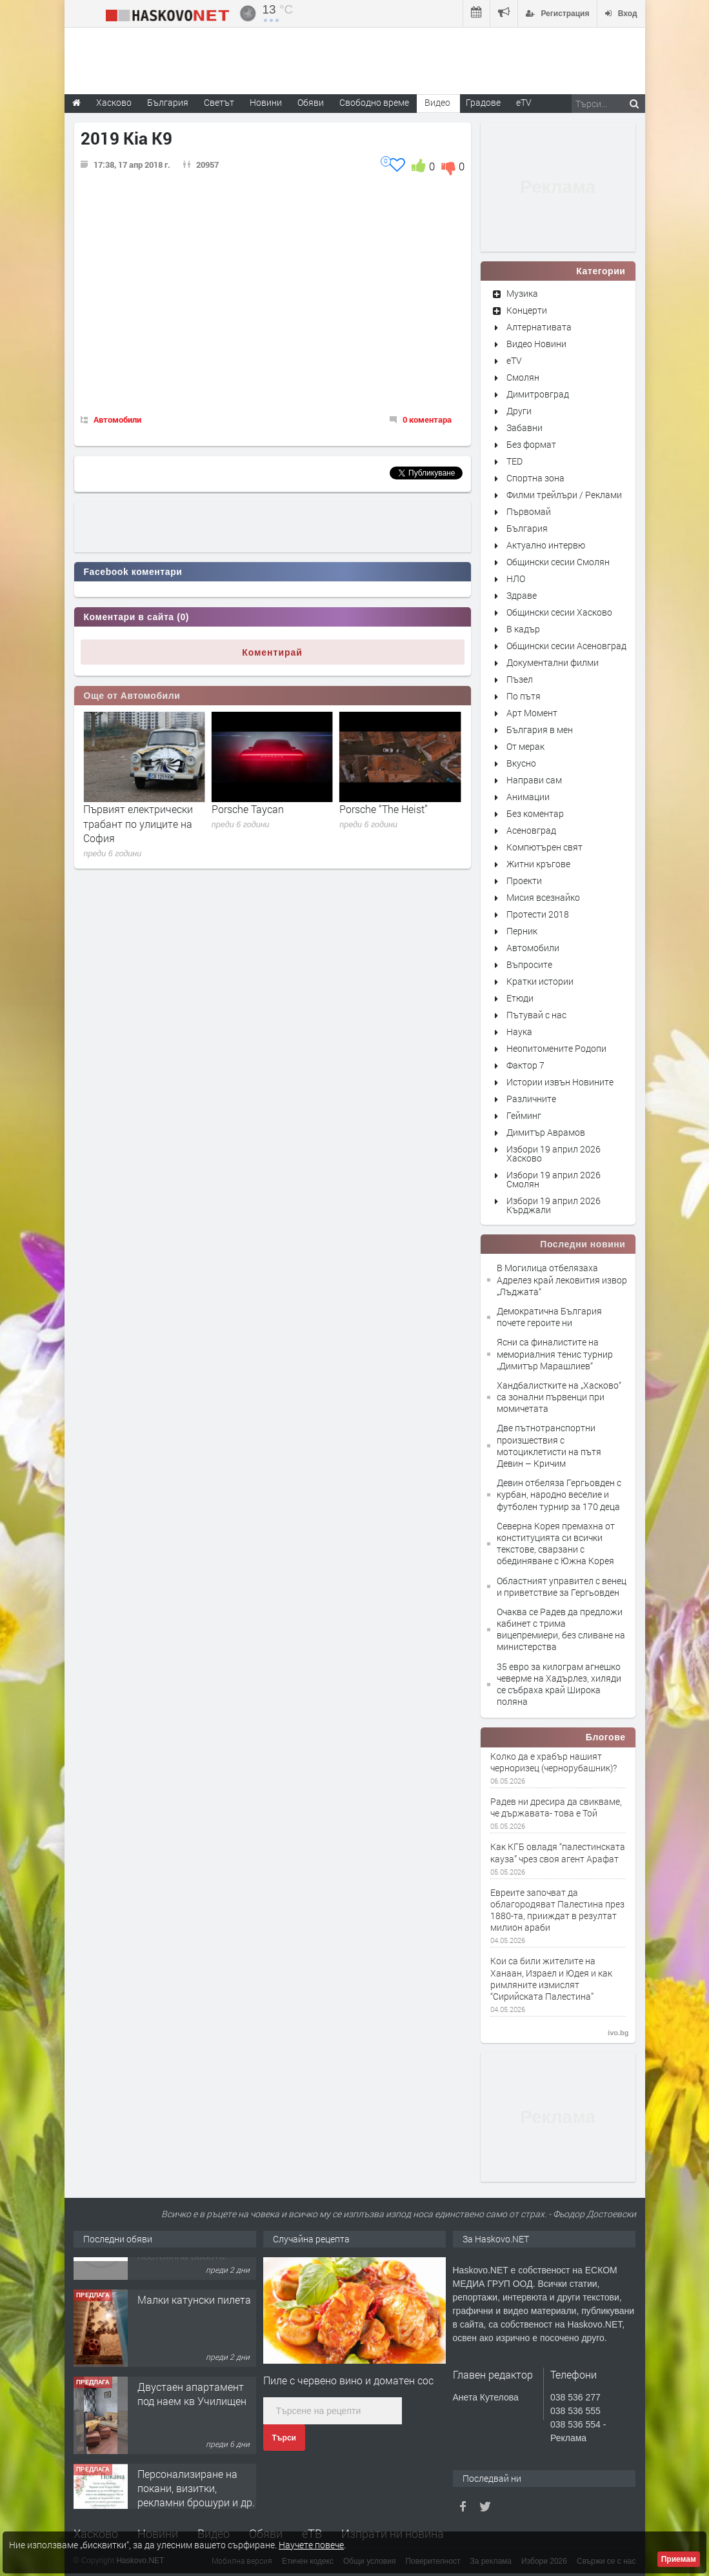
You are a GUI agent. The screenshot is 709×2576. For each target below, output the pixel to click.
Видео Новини (536, 343)
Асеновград (531, 830)
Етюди (520, 998)
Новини (266, 102)
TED (514, 461)
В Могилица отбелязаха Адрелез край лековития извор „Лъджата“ (562, 1279)
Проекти (524, 880)
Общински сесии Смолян (558, 562)
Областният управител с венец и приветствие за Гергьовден (561, 1586)
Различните (531, 1098)
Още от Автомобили (132, 695)
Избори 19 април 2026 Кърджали (553, 1205)
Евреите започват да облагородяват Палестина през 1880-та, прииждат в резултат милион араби (557, 1910)
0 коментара (427, 419)
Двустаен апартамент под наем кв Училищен (191, 2448)
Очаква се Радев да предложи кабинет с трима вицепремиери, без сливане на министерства (561, 1629)
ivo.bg (618, 2033)
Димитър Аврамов (545, 1132)
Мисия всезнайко (543, 897)
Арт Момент (531, 713)
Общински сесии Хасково (559, 612)
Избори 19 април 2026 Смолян (553, 1179)
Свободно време (374, 102)
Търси (284, 2437)
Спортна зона (535, 478)
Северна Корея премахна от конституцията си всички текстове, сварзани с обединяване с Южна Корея (556, 1543)
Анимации (528, 796)
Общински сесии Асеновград (566, 645)
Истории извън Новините (560, 1082)
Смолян (522, 377)
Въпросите (529, 964)
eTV (514, 360)
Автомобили (117, 419)
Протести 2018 (537, 914)
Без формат (531, 444)
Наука (519, 1031)
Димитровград (537, 394)
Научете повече (311, 2545)
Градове (483, 102)
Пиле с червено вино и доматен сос (348, 2380)
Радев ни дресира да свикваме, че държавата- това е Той (556, 1807)
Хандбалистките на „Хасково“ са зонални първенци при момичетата (559, 1396)
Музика (522, 293)
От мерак (525, 746)
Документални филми (552, 662)
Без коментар (535, 813)
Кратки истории (540, 981)
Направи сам (534, 780)
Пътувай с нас (536, 1015)
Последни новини (582, 1244)
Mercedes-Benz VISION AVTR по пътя (135, 816)
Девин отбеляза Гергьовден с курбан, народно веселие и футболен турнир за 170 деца (559, 1494)
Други (519, 411)
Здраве (521, 595)
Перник (521, 931)
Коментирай (272, 652)
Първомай (528, 511)
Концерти (526, 310)
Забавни (524, 427)
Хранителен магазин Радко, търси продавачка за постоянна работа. (187, 2288)
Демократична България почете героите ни (549, 1317)
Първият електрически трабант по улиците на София (266, 823)
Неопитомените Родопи (556, 1048)
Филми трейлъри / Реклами (564, 494)
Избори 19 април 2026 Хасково (553, 1153)
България (527, 528)
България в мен (539, 729)
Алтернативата (539, 327)
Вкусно (521, 763)
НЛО (515, 578)
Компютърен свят (544, 847)
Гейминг (523, 1115)
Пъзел (519, 679)
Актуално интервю (545, 545)
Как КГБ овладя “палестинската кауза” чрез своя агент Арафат (557, 1852)
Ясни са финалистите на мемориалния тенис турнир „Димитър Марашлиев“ (555, 1353)
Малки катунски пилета (194, 2354)
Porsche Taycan (375, 809)
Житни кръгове (538, 864)
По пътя (523, 696)
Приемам (678, 2559)
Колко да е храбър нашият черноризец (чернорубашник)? (553, 1762)
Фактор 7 (525, 1065)
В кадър (523, 629)
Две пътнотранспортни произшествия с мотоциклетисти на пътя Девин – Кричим (549, 1445)
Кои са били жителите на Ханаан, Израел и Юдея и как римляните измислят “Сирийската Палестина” (551, 1978)
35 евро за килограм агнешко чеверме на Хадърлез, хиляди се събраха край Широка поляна (559, 1684)
